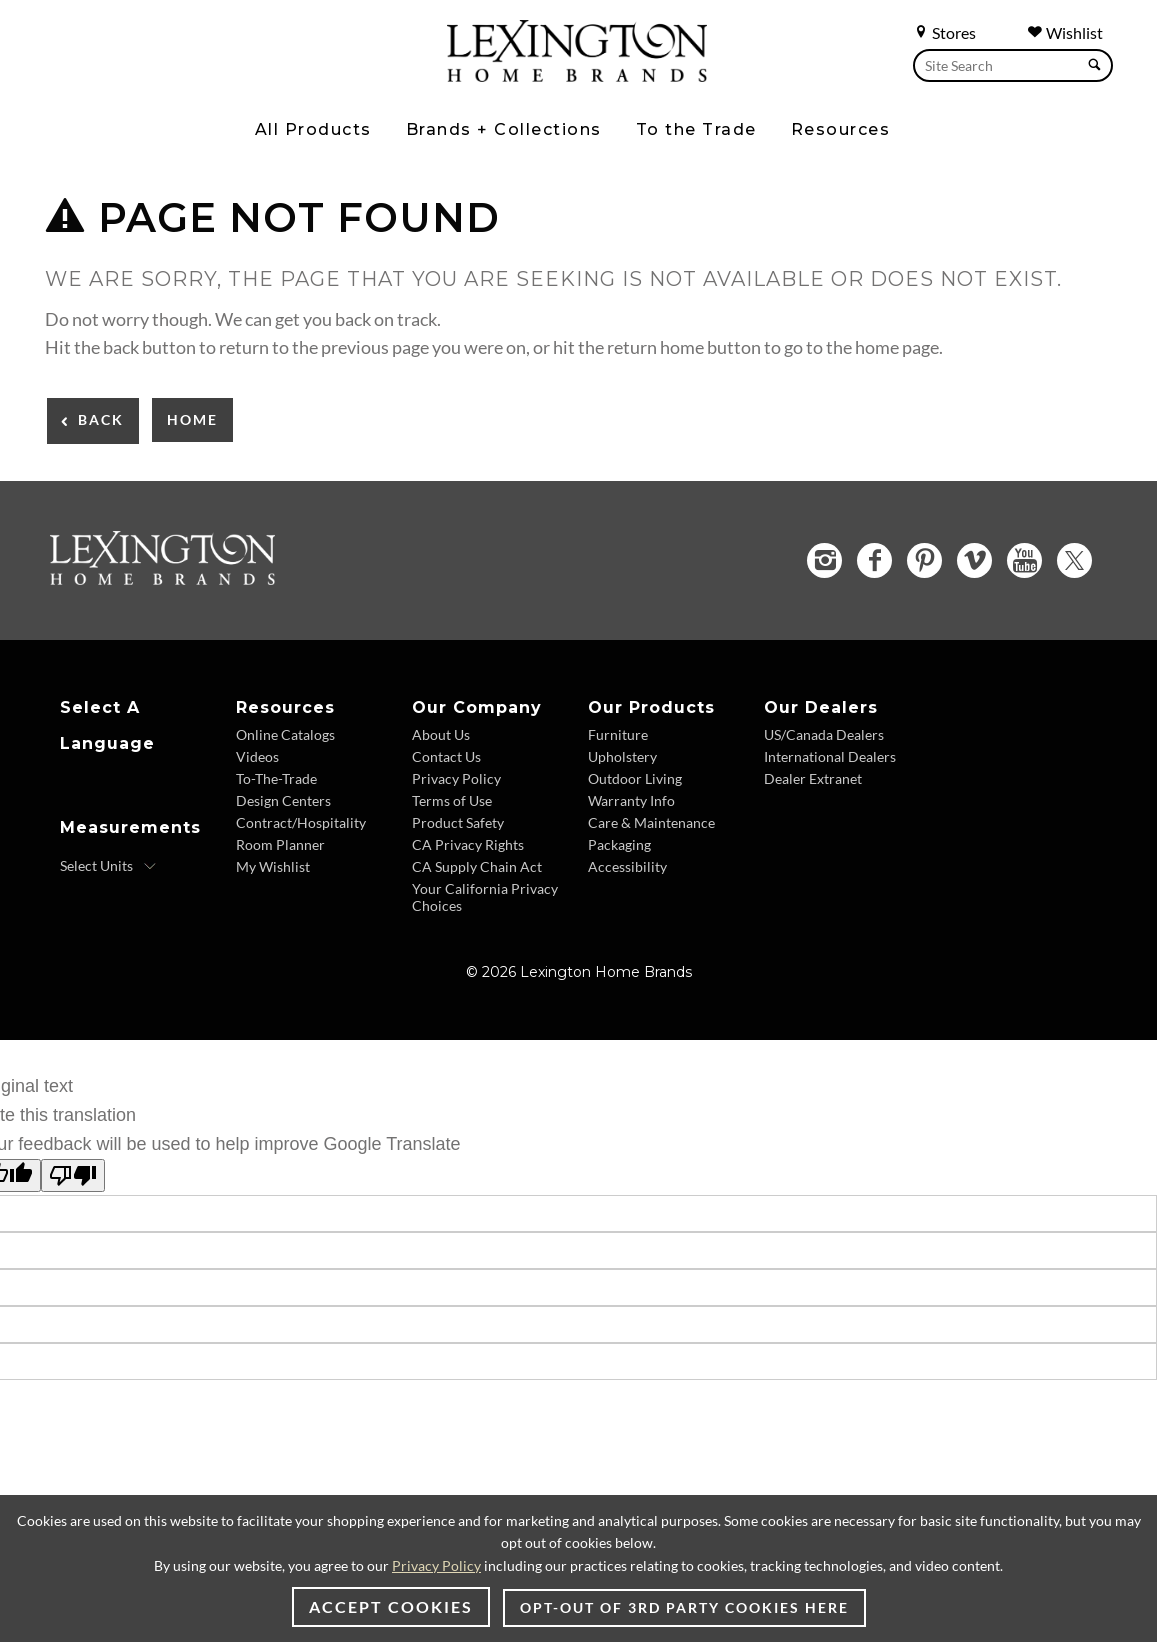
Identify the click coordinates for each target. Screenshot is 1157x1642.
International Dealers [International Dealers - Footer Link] (830, 756)
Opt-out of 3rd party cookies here (684, 1607)
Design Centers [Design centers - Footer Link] (283, 800)
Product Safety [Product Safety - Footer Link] (458, 822)
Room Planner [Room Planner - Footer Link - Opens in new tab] (280, 844)
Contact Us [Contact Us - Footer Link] (446, 756)
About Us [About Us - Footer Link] (441, 734)
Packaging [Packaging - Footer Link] (619, 844)
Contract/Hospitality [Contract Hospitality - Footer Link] (301, 822)
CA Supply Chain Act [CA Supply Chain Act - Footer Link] (477, 866)
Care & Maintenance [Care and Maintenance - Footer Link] (651, 822)
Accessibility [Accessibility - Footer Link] (627, 866)
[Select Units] (108, 866)
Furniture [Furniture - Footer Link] (618, 734)
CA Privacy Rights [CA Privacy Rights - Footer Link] (468, 844)
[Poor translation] (73, 1175)
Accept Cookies (391, 1606)
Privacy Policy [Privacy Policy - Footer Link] (456, 778)
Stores (944, 32)
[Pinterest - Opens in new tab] (924, 560)
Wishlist (1065, 32)
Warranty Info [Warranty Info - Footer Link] (631, 800)
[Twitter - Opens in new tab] (1074, 560)
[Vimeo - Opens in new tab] (974, 560)
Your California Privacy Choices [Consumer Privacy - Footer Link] (485, 897)
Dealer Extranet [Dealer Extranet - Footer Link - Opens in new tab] (813, 778)
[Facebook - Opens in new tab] (874, 560)
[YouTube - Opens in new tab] (1024, 560)
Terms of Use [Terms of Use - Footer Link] (452, 800)
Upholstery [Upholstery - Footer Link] (622, 756)
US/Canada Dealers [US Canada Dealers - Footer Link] (824, 734)
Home (192, 419)
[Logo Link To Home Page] (577, 75)
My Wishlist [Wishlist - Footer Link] (273, 866)
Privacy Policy (436, 1565)
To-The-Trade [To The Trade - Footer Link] (276, 778)
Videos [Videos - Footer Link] (257, 756)
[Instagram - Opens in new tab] (824, 560)
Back (101, 419)
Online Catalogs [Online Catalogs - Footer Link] (285, 734)
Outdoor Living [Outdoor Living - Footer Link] (635, 778)
